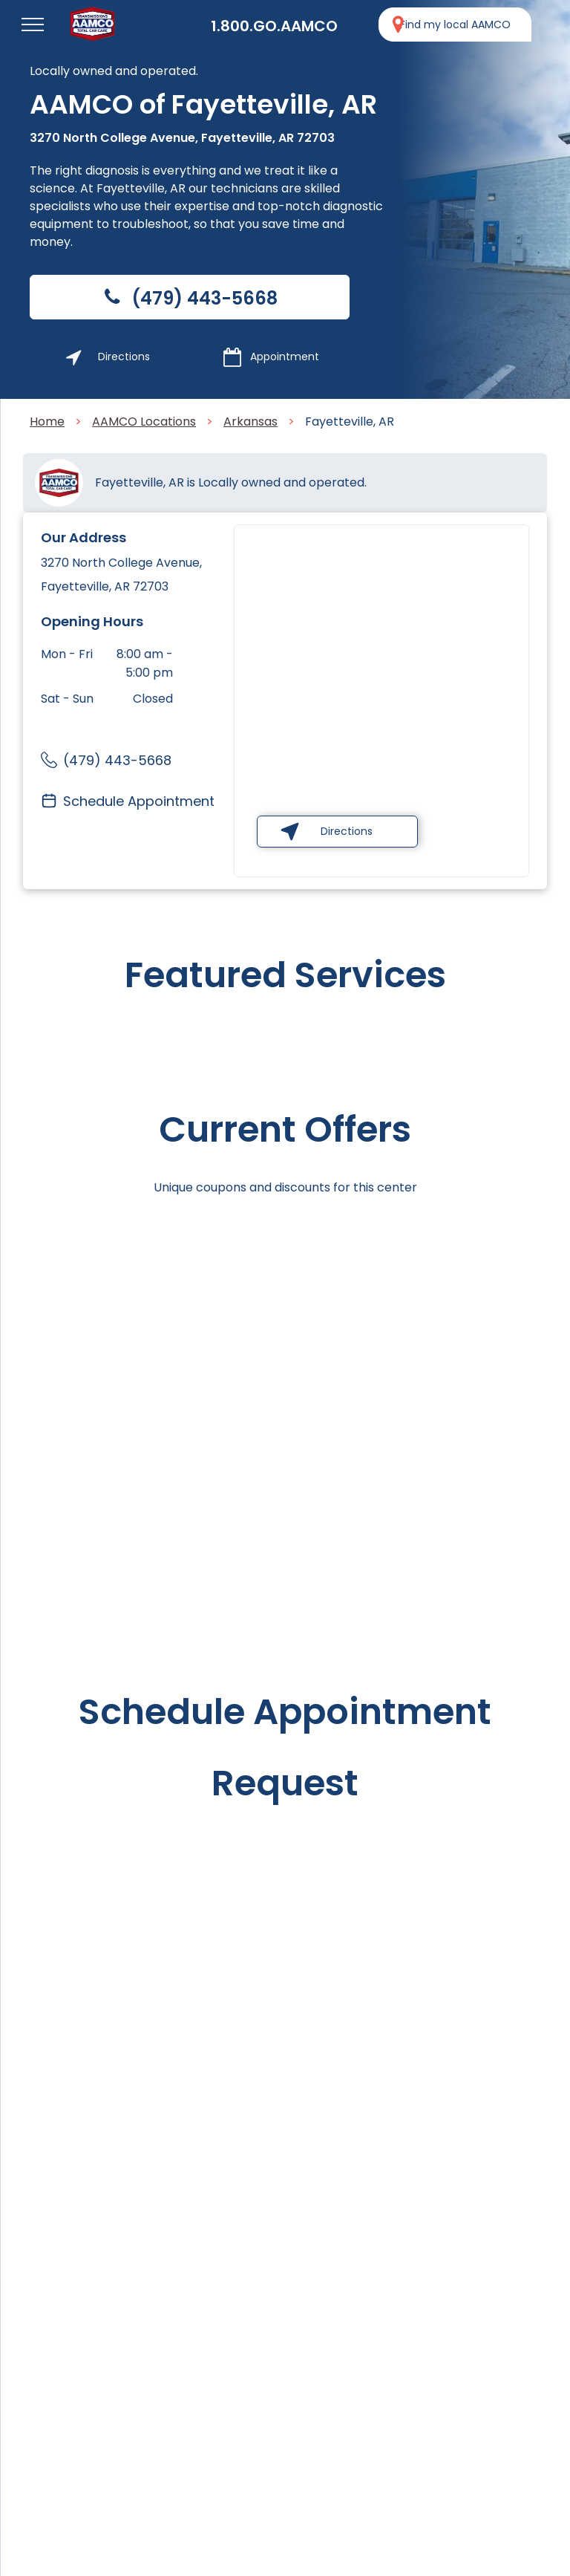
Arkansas (250, 421)
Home (47, 421)
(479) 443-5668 (117, 760)
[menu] (32, 24)
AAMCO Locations (144, 421)
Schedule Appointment (138, 801)
